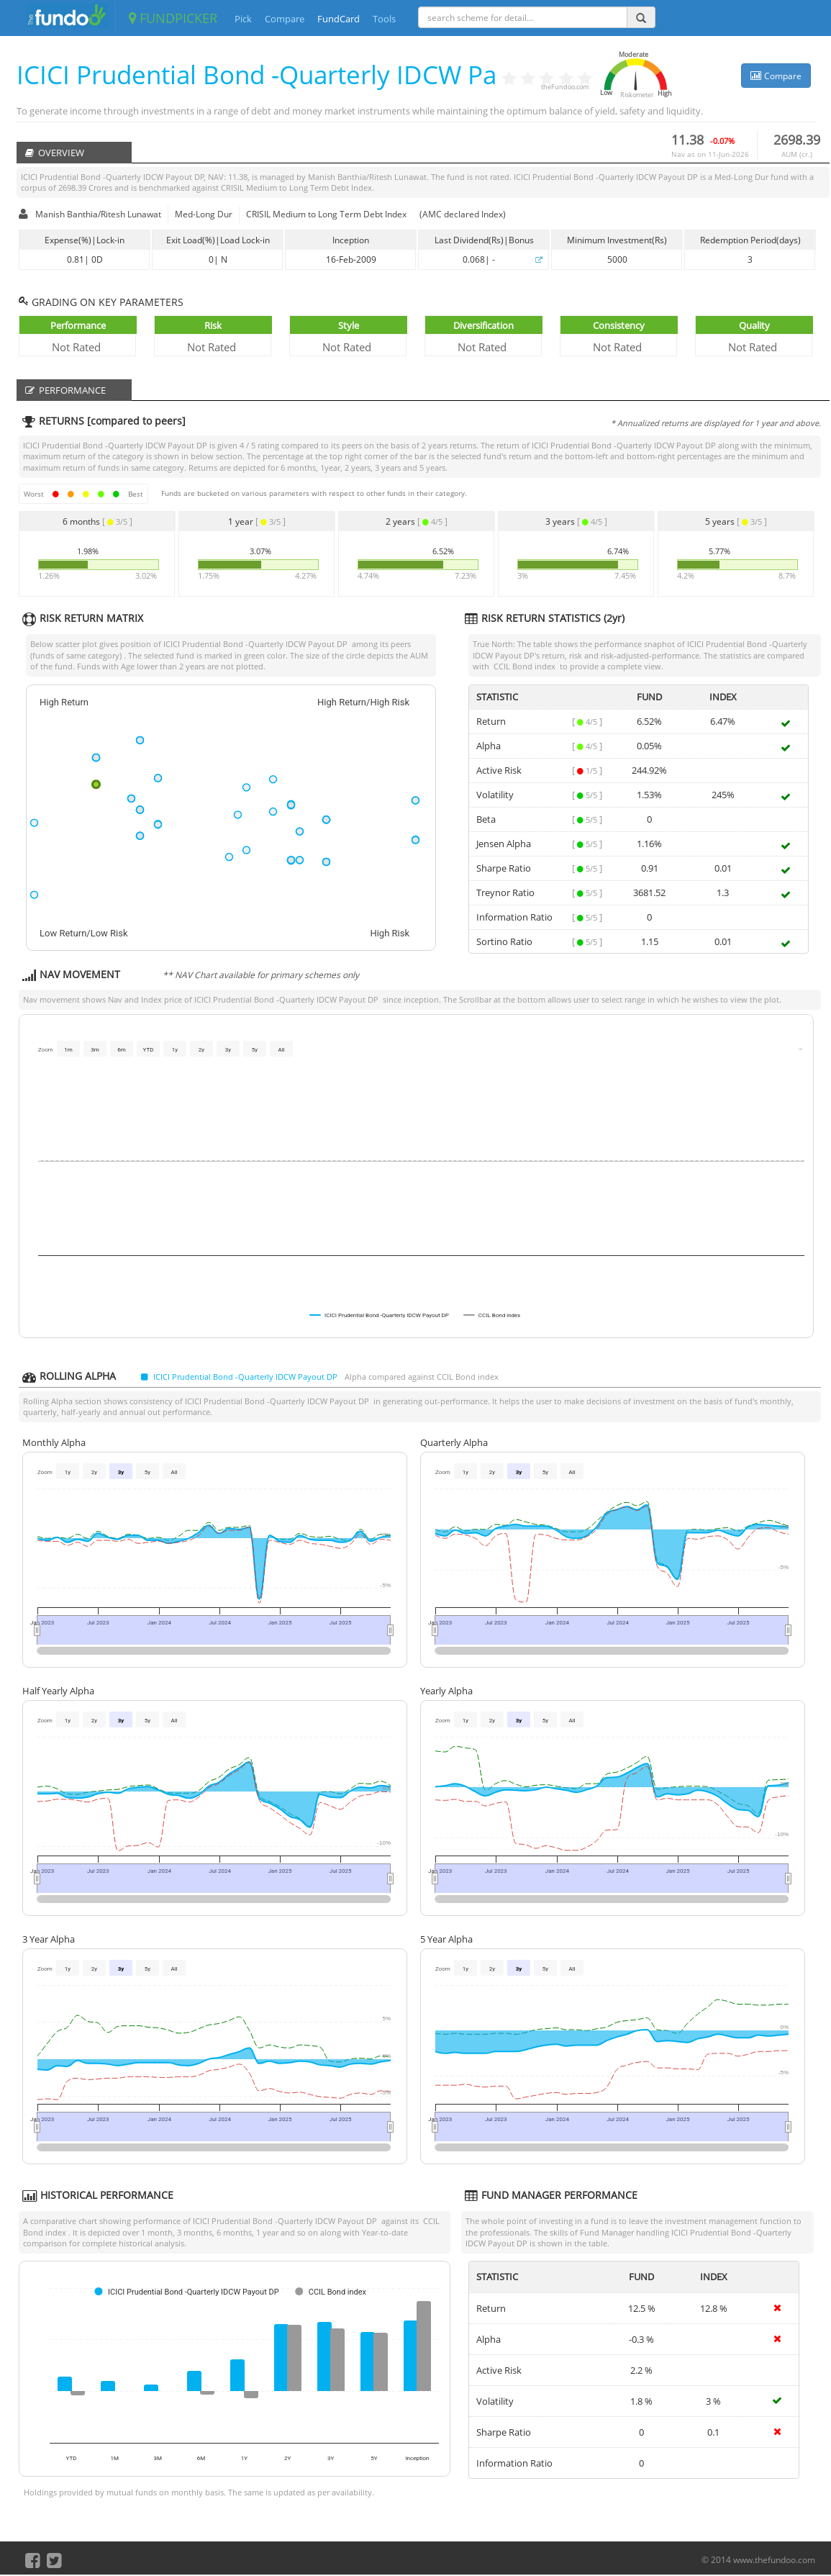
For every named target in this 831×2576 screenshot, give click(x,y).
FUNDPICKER (173, 18)
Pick (243, 18)
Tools (384, 18)
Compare (284, 18)
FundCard (338, 18)
